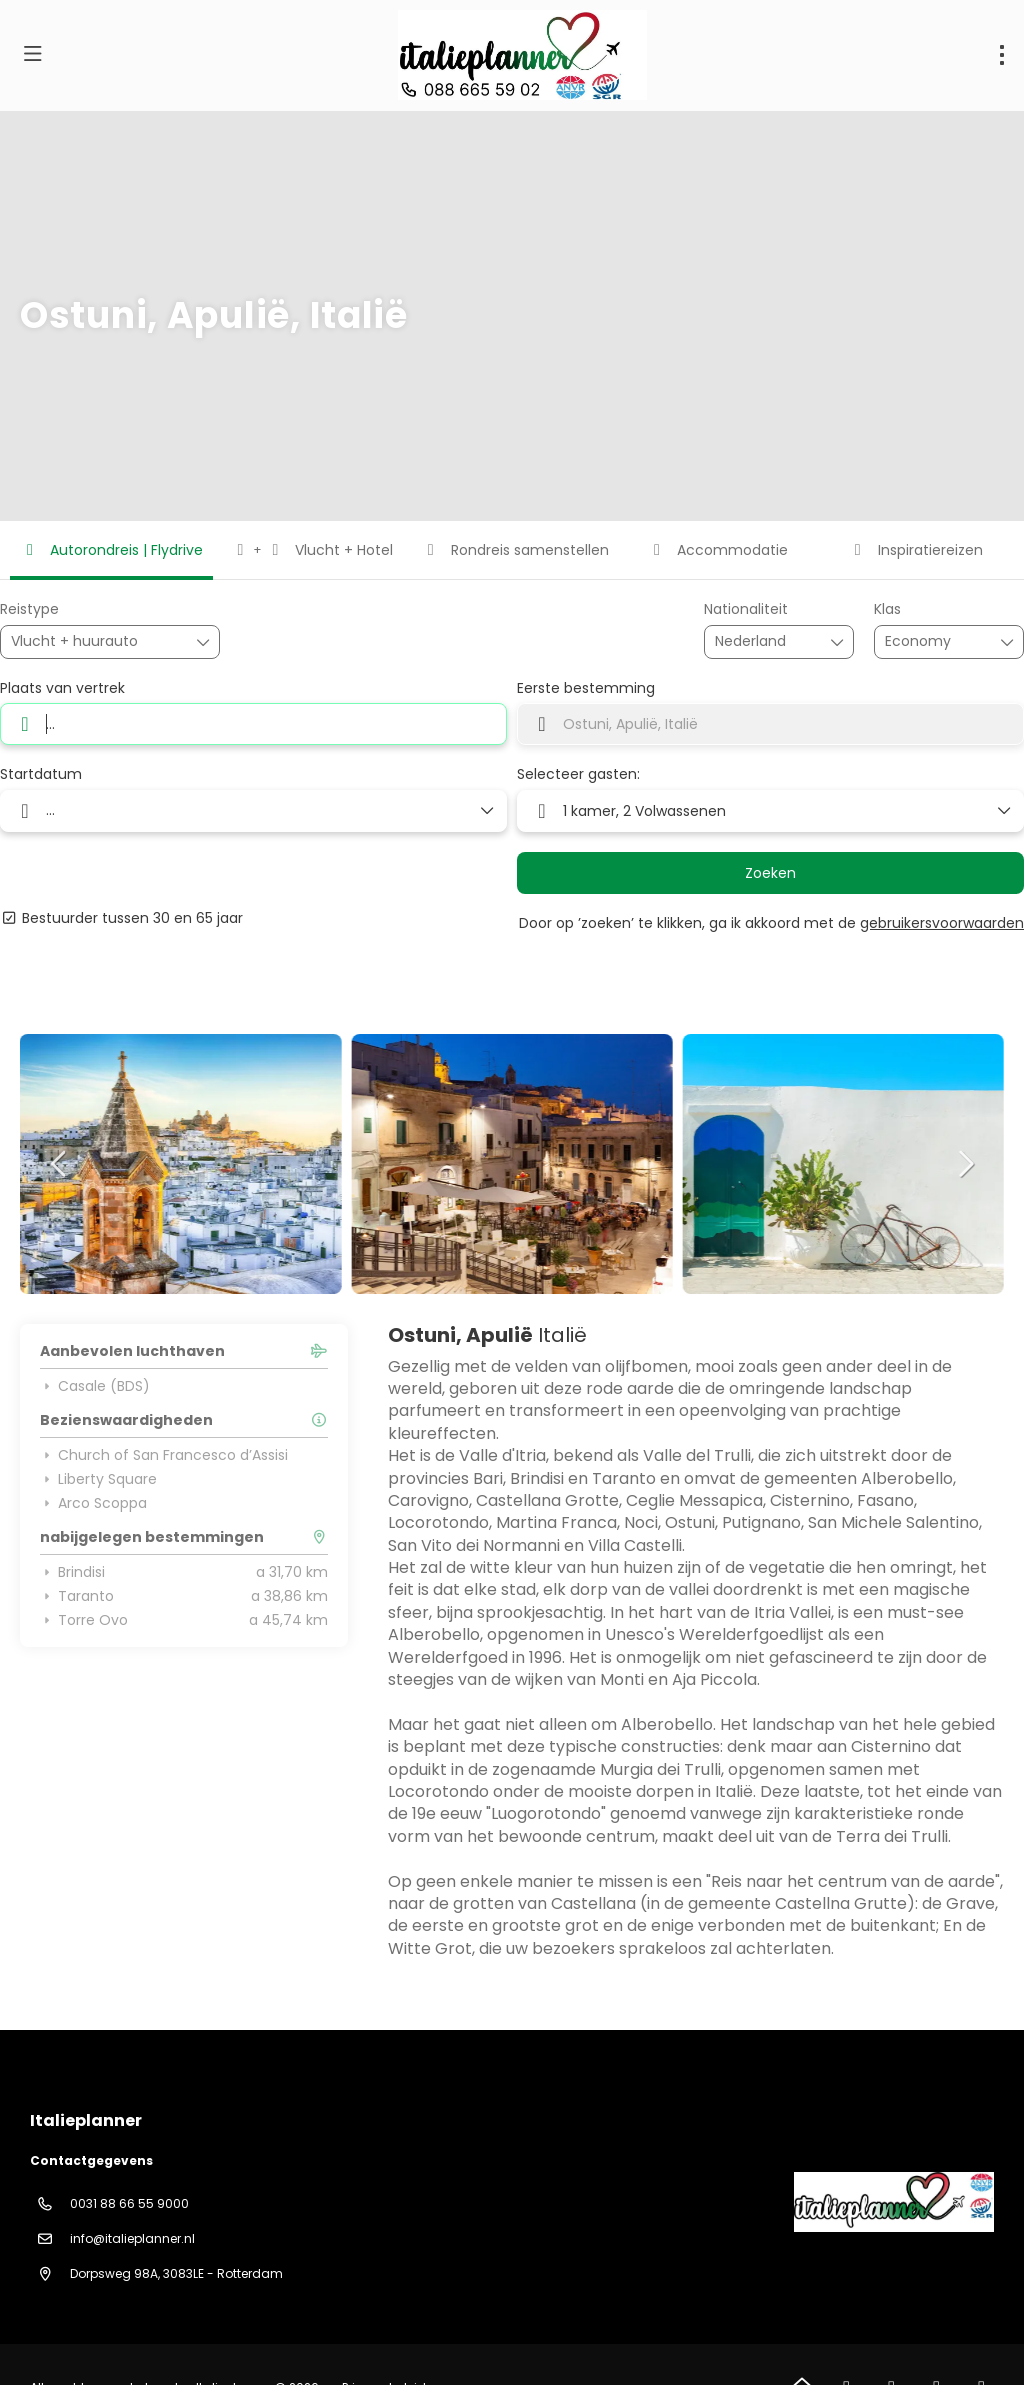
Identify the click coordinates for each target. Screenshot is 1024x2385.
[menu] (1002, 55)
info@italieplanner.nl (132, 2238)
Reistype (29, 609)
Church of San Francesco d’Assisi (164, 1455)
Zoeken (770, 873)
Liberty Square (98, 1479)
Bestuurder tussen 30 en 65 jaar (121, 918)
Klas (887, 609)
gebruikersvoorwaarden (942, 923)
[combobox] (765, 641)
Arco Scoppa (93, 1503)
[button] (60, 1164)
